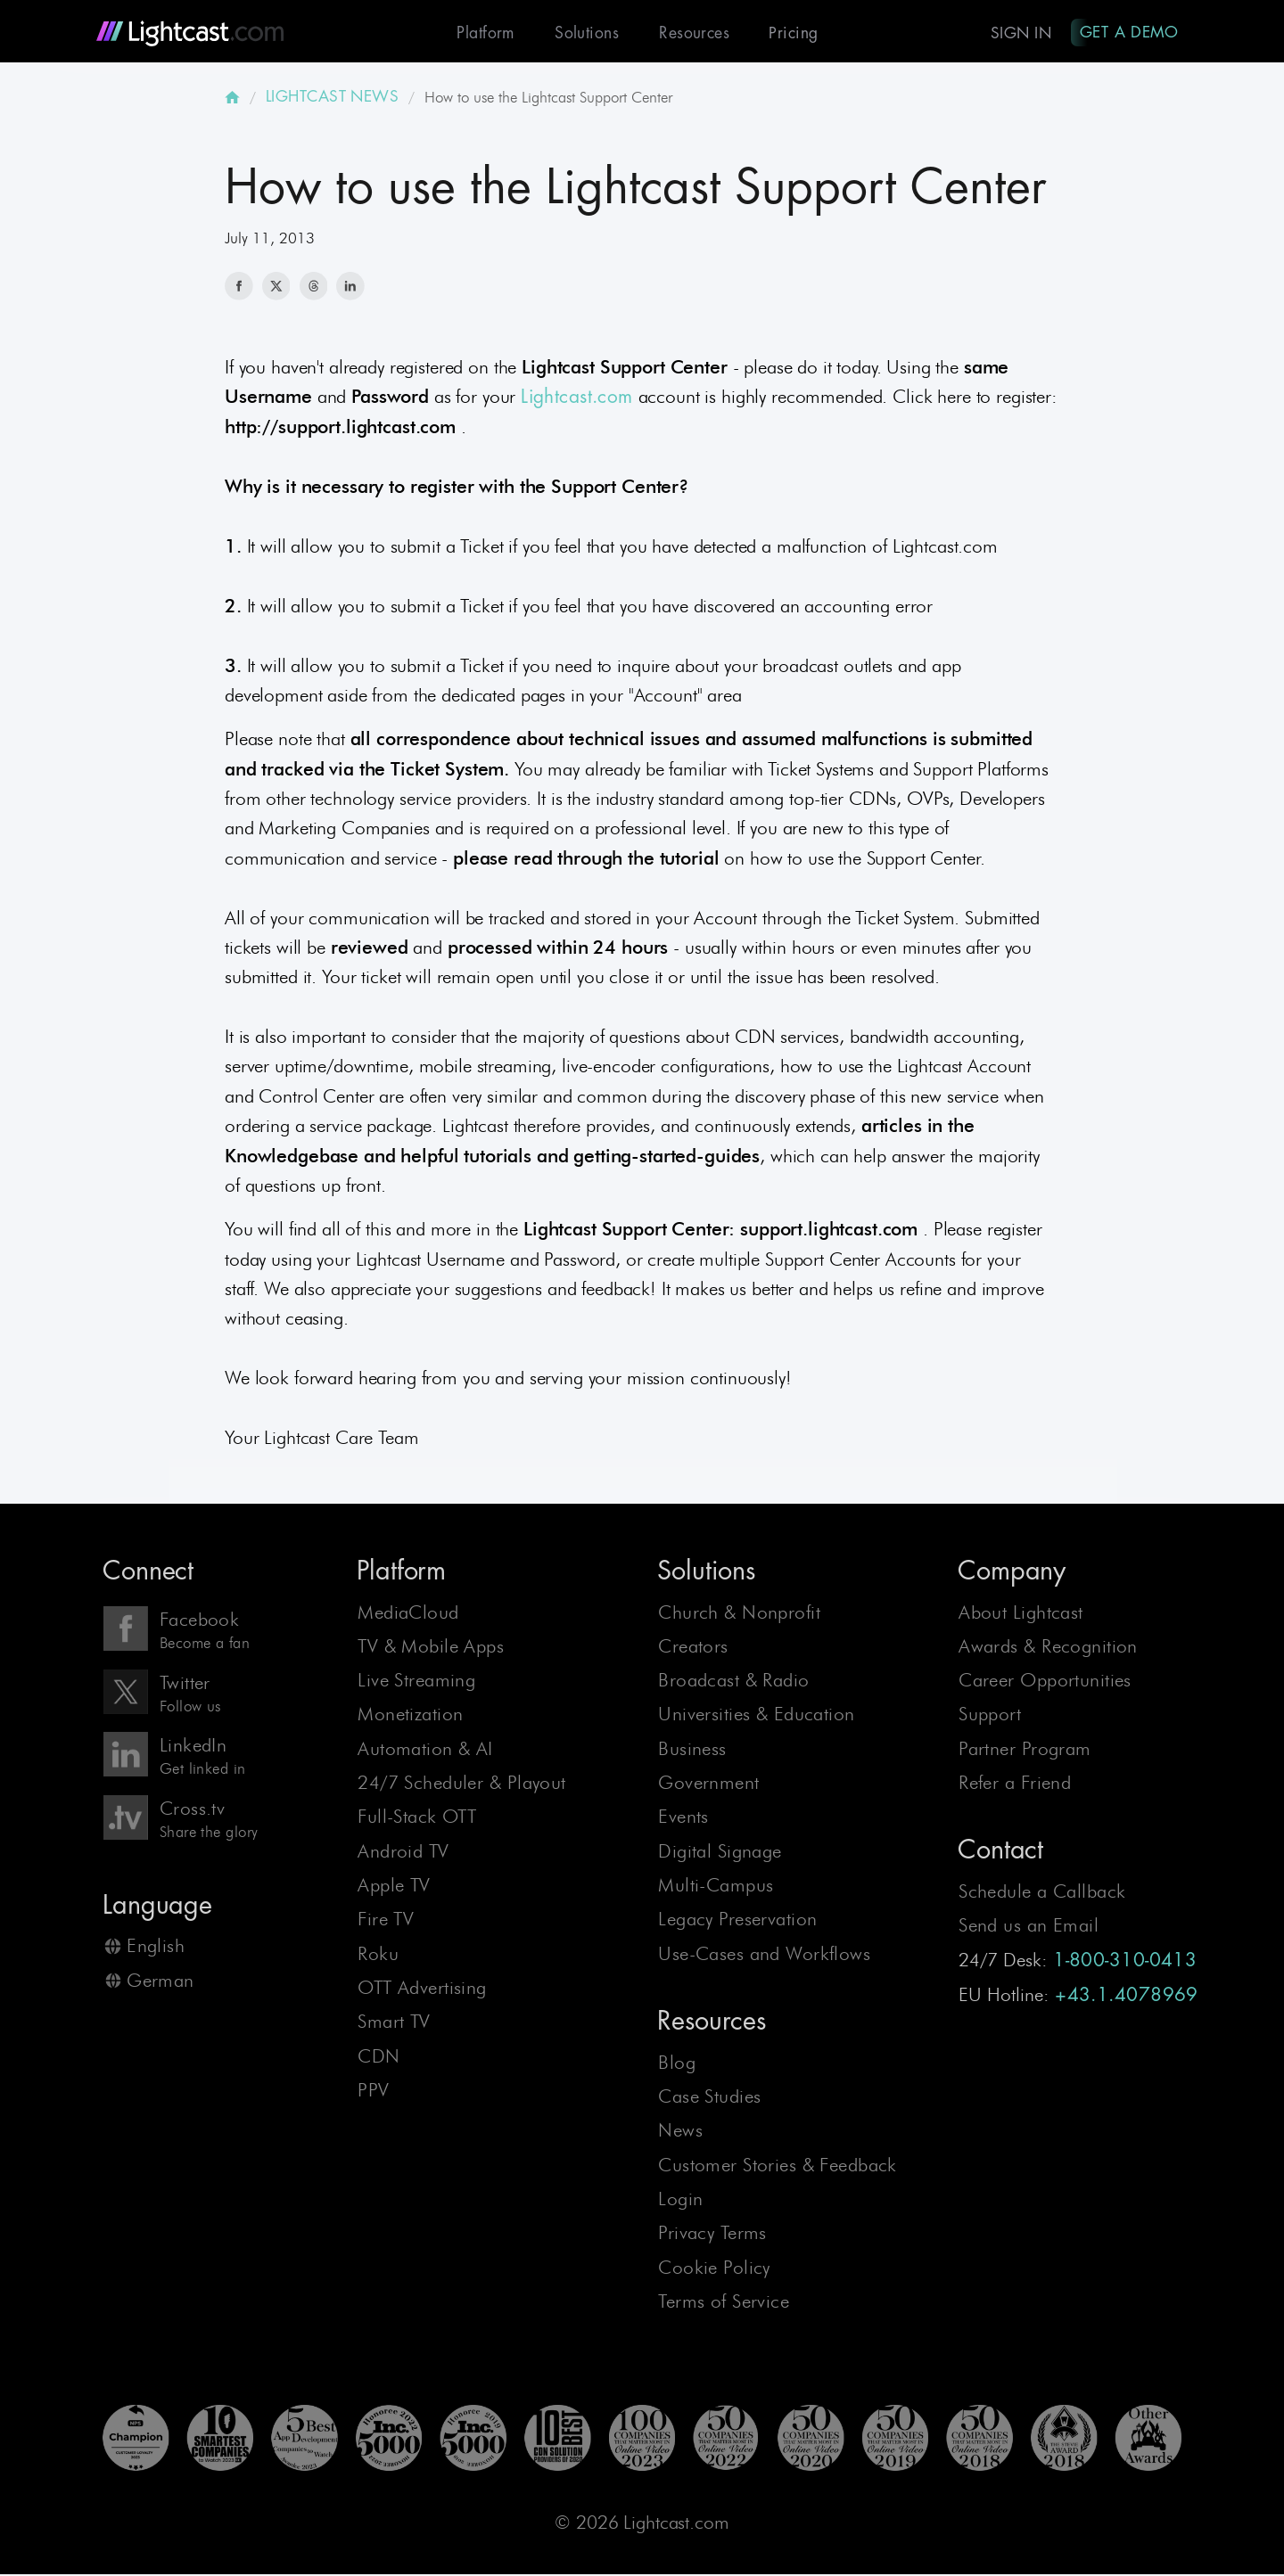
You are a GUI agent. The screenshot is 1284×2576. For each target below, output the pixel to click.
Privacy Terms (712, 2234)
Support (990, 1716)
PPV (373, 2091)
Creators (693, 1648)
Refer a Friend (1015, 1784)
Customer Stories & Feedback (777, 2166)
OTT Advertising (422, 1989)
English (156, 1947)
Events (683, 1819)
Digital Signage (719, 1853)
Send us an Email (1029, 1927)
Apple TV (394, 1886)
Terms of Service (723, 2303)
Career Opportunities (1045, 1681)
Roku (378, 1955)
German (160, 1982)
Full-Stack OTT (417, 1819)
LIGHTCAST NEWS (332, 98)
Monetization (410, 1716)
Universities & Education (756, 1716)
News (680, 2132)
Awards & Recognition (1048, 1648)
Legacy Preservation (737, 1921)
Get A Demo (1127, 31)
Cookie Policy (714, 2269)
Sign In (1017, 33)
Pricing (788, 33)
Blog (677, 2064)
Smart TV (394, 2023)
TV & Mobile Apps (431, 1648)
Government (708, 1784)
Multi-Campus (715, 1886)
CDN (378, 2058)
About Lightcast (1020, 1614)
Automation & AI (425, 1750)
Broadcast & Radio (733, 1681)
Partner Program (1025, 1750)
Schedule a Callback (1042, 1893)
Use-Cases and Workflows (764, 1955)
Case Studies (709, 2098)
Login (680, 2200)
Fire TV (386, 1921)
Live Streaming (416, 1681)
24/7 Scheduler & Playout (461, 1784)
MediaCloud (408, 1614)
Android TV (403, 1853)
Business (692, 1750)
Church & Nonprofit (739, 1614)
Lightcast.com (577, 399)
